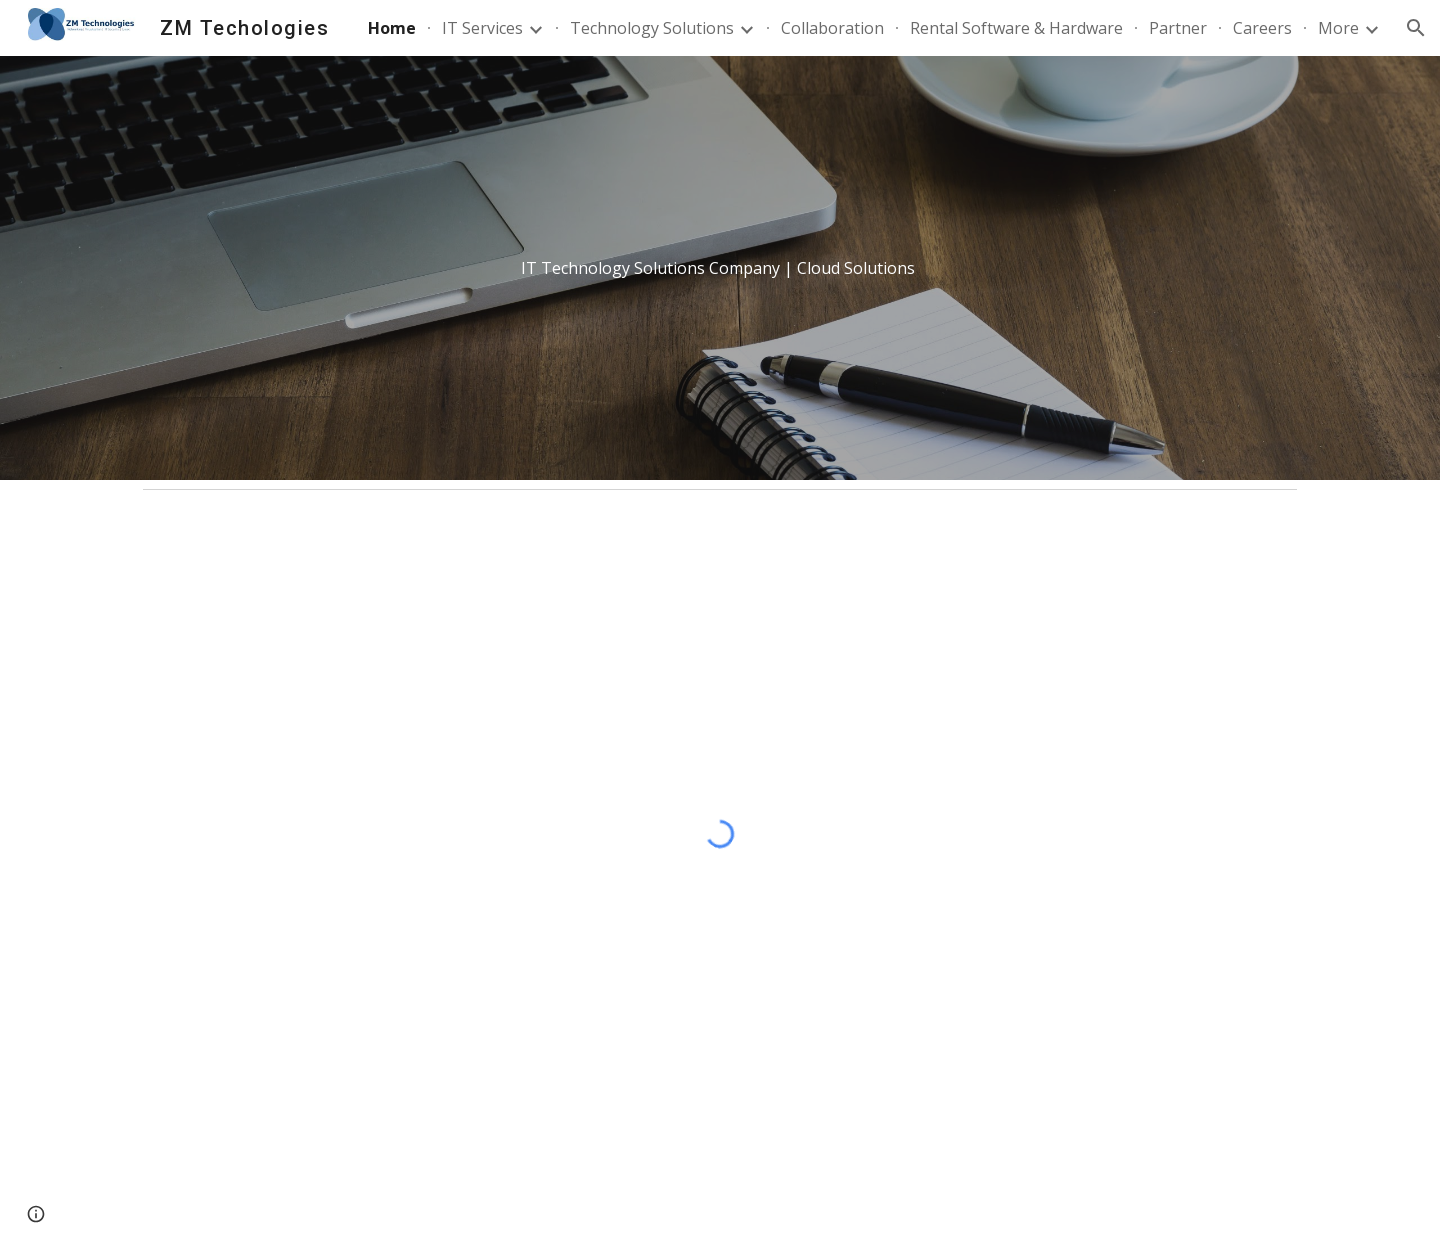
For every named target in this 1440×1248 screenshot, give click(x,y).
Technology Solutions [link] (652, 28)
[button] (1416, 28)
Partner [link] (1178, 28)
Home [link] (392, 28)
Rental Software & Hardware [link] (1016, 28)
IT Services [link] (482, 28)
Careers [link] (1262, 28)
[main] (720, 268)
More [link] (1338, 28)
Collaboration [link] (832, 28)
